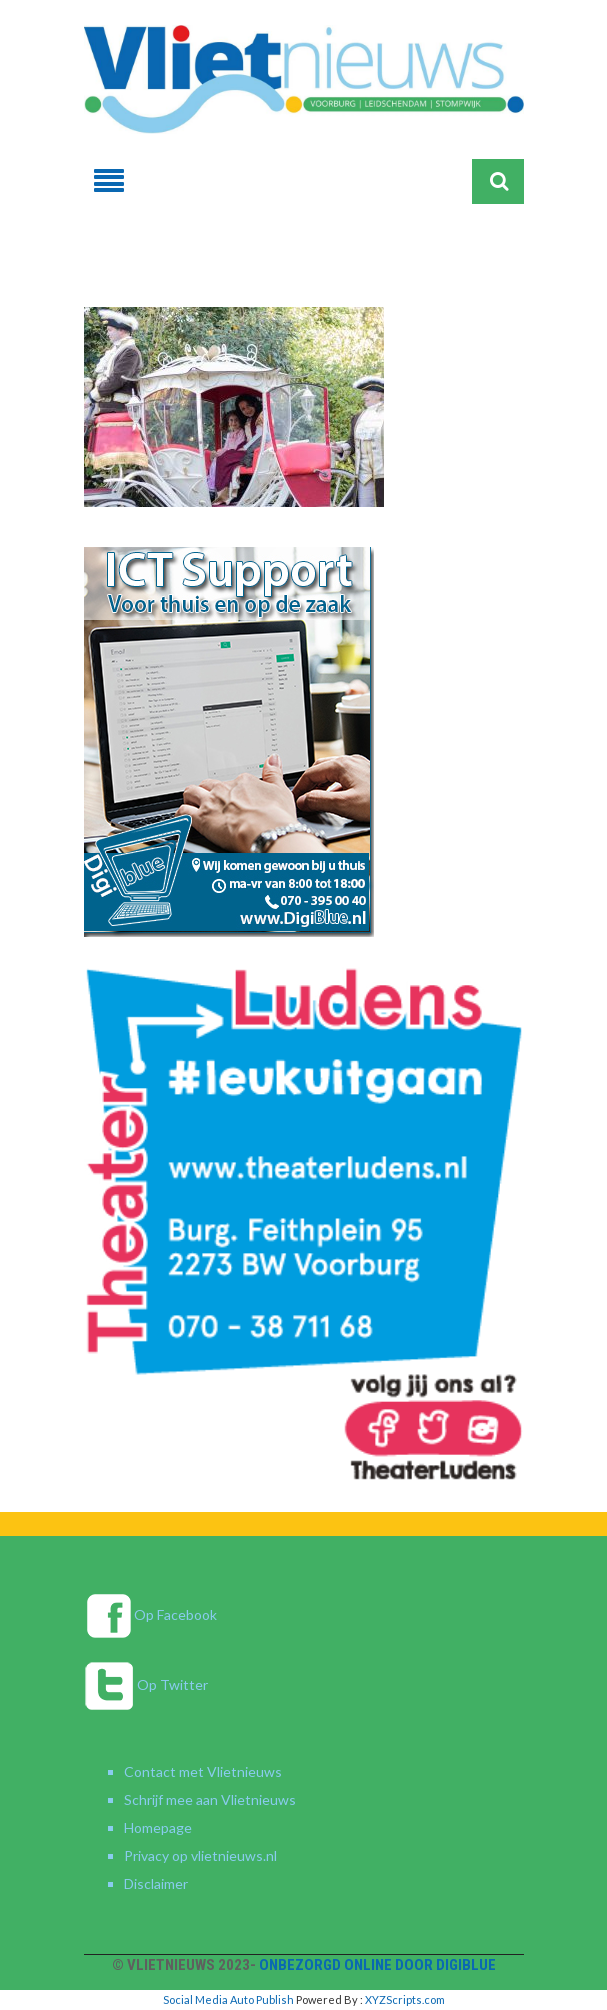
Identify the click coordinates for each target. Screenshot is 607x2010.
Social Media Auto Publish (228, 1999)
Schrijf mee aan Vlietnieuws (210, 1799)
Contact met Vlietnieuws (203, 1771)
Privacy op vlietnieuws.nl (200, 1855)
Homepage (158, 1827)
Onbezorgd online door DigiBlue (377, 1965)
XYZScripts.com (405, 1999)
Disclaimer (156, 1883)
